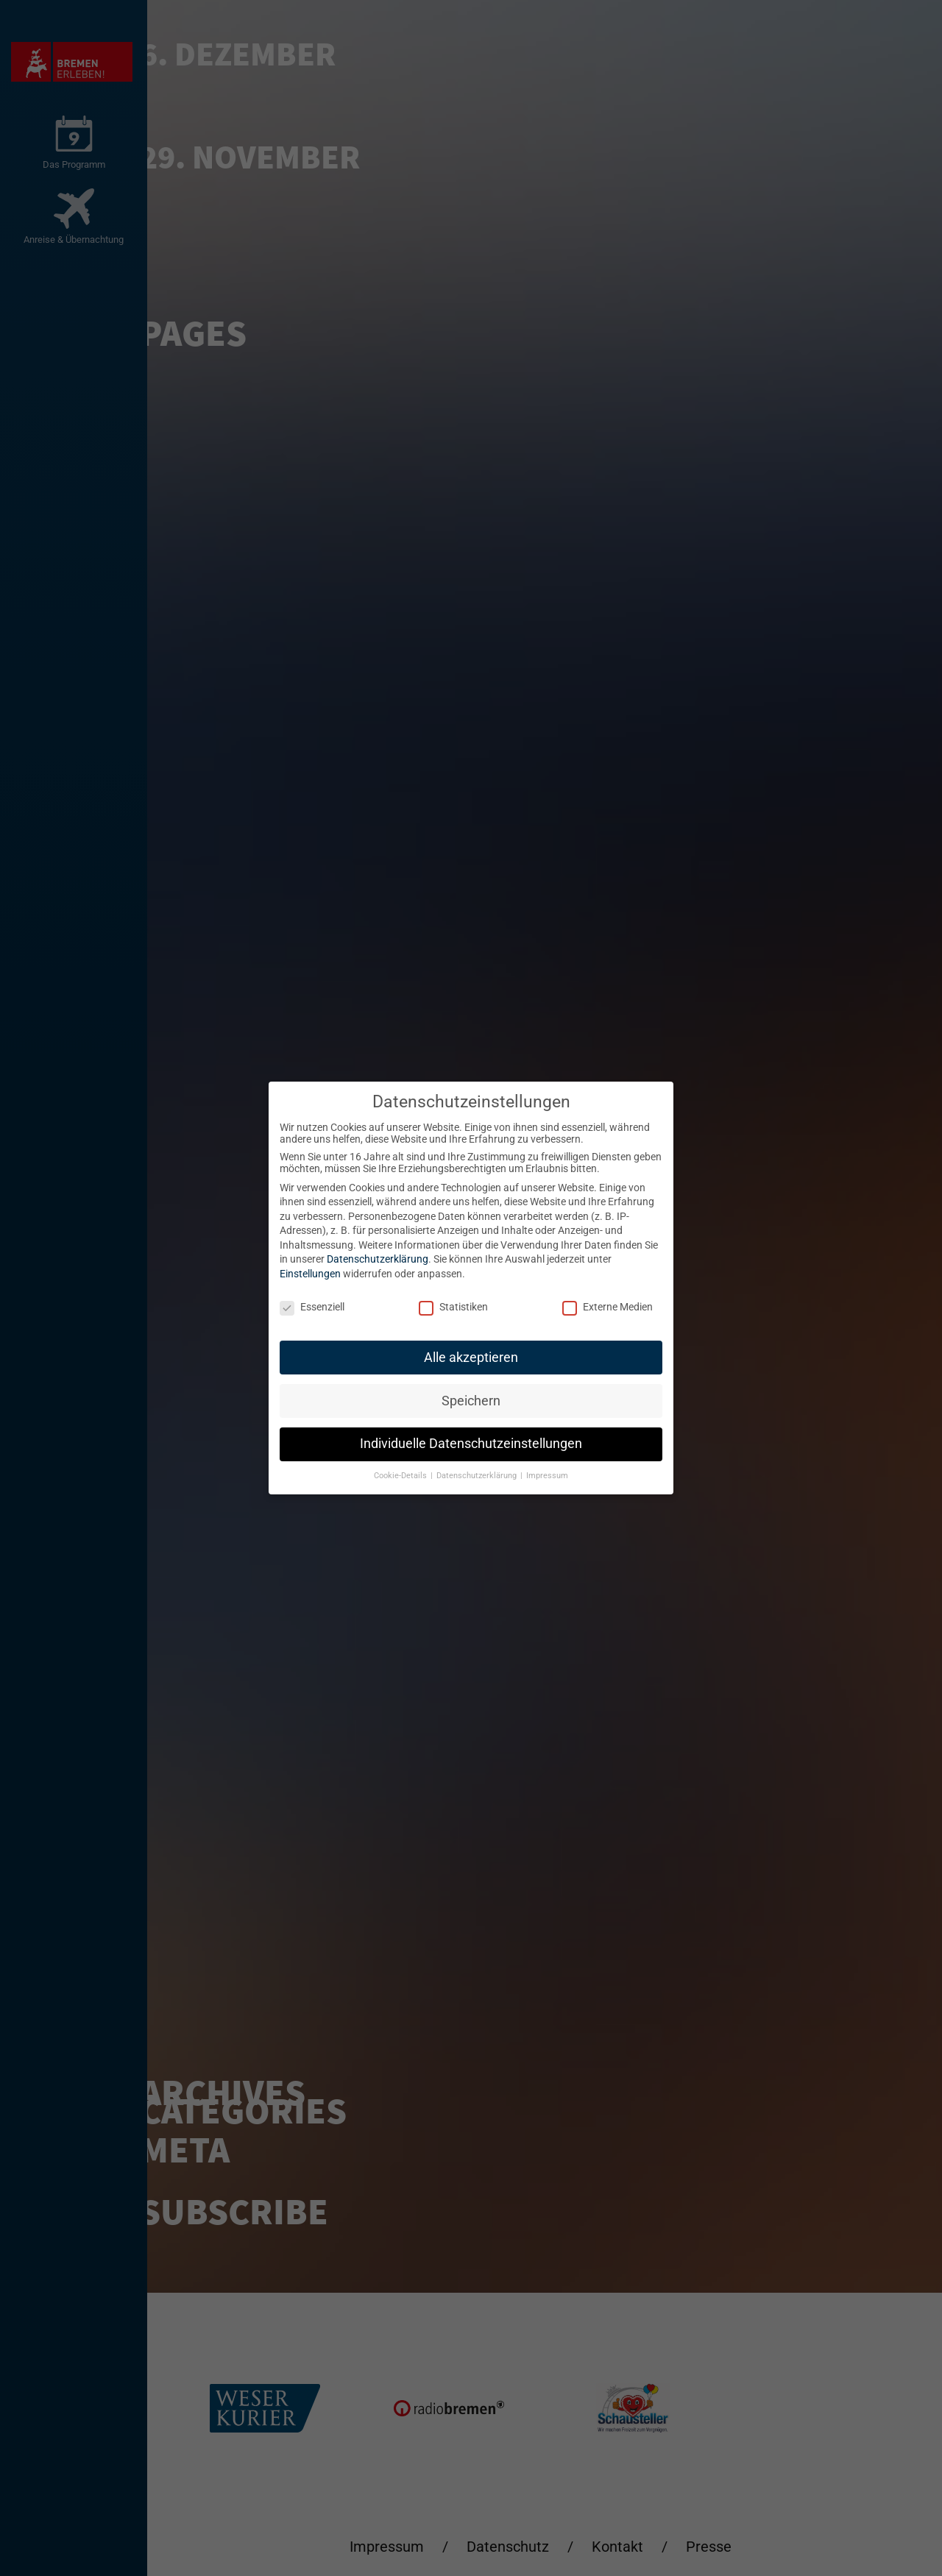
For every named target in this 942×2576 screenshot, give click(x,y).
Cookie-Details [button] (401, 1475)
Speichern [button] (471, 1401)
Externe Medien (607, 1307)
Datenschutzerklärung (377, 1259)
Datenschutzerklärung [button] (477, 1475)
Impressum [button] (547, 1475)
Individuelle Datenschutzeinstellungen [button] (471, 1443)
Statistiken (453, 1307)
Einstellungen (310, 1274)
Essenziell (312, 1307)
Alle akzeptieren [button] (471, 1357)
